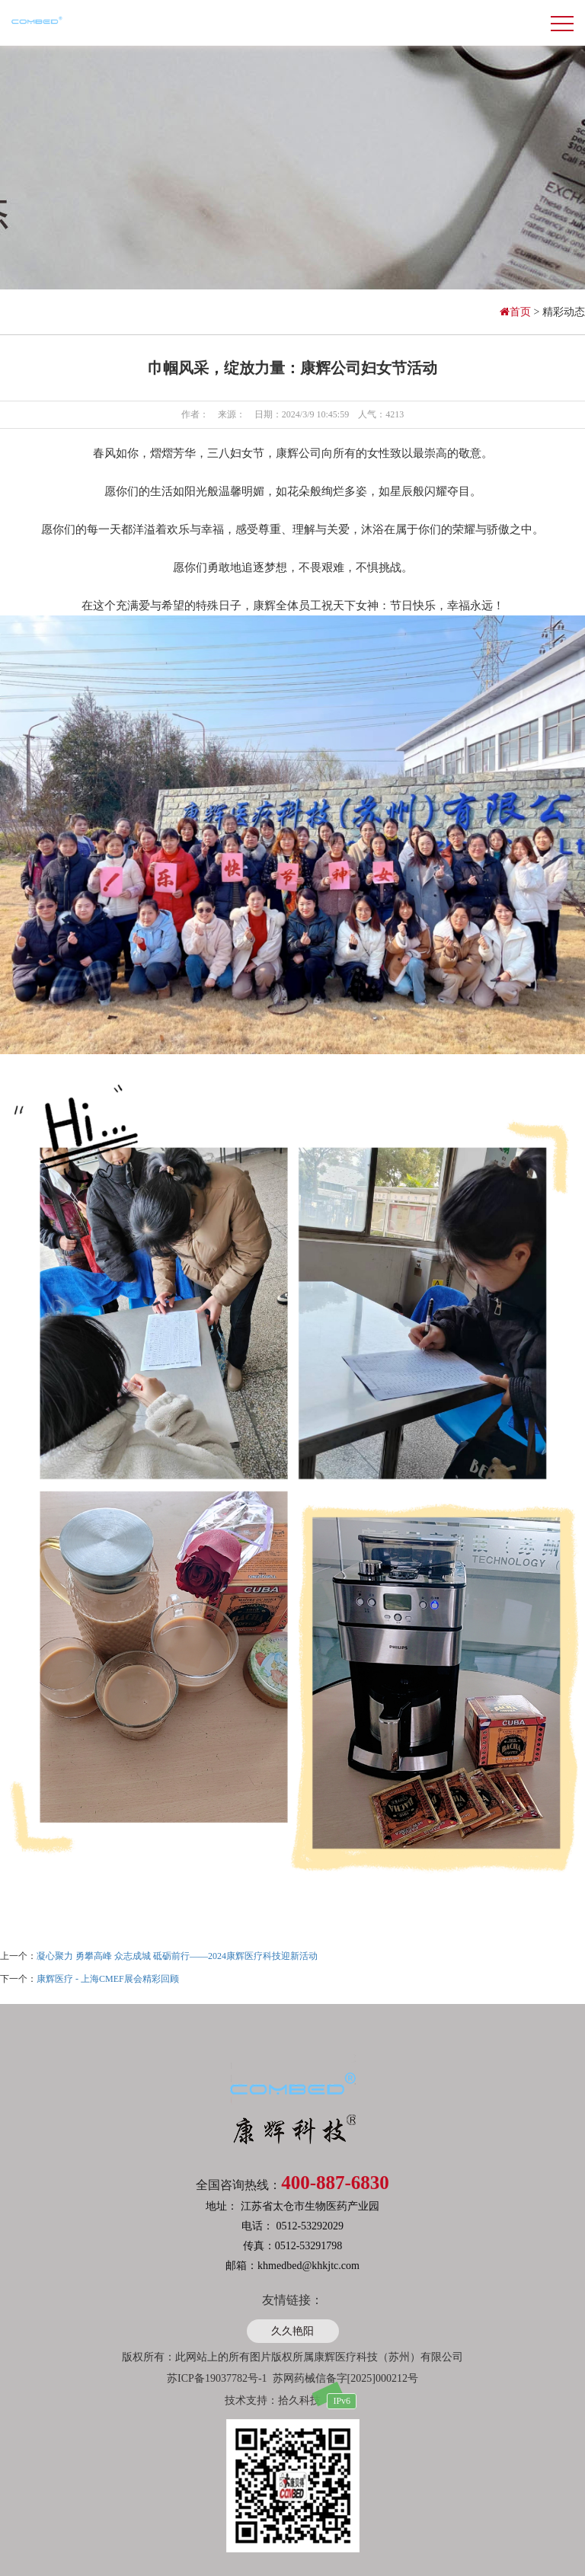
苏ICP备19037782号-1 (217, 2378)
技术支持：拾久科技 (273, 2400)
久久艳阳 (292, 2331)
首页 (517, 312)
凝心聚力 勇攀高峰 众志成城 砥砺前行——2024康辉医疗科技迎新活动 (177, 1956)
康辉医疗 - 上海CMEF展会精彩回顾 (108, 1979)
